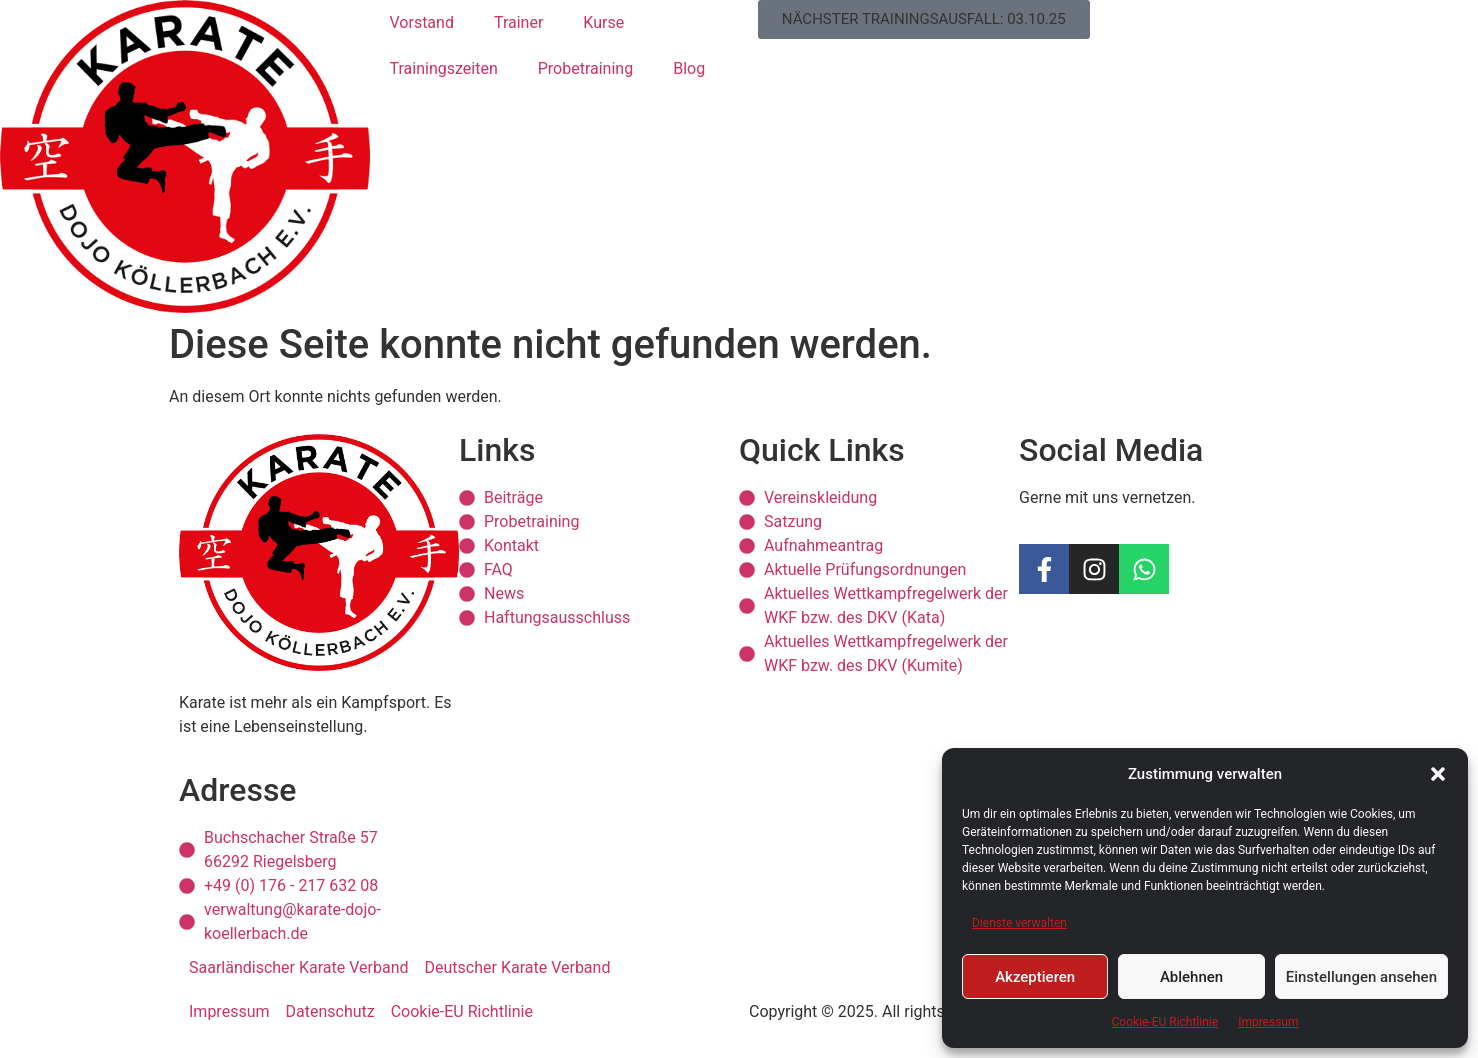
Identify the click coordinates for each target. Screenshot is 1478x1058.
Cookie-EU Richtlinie (1164, 1022)
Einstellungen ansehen (1361, 977)
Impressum (1268, 1022)
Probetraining (585, 68)
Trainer (518, 22)
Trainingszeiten (444, 68)
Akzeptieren (1035, 977)
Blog (689, 68)
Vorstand (422, 22)
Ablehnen (1191, 977)
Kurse (603, 22)
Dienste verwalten (1019, 923)
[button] (1438, 774)
